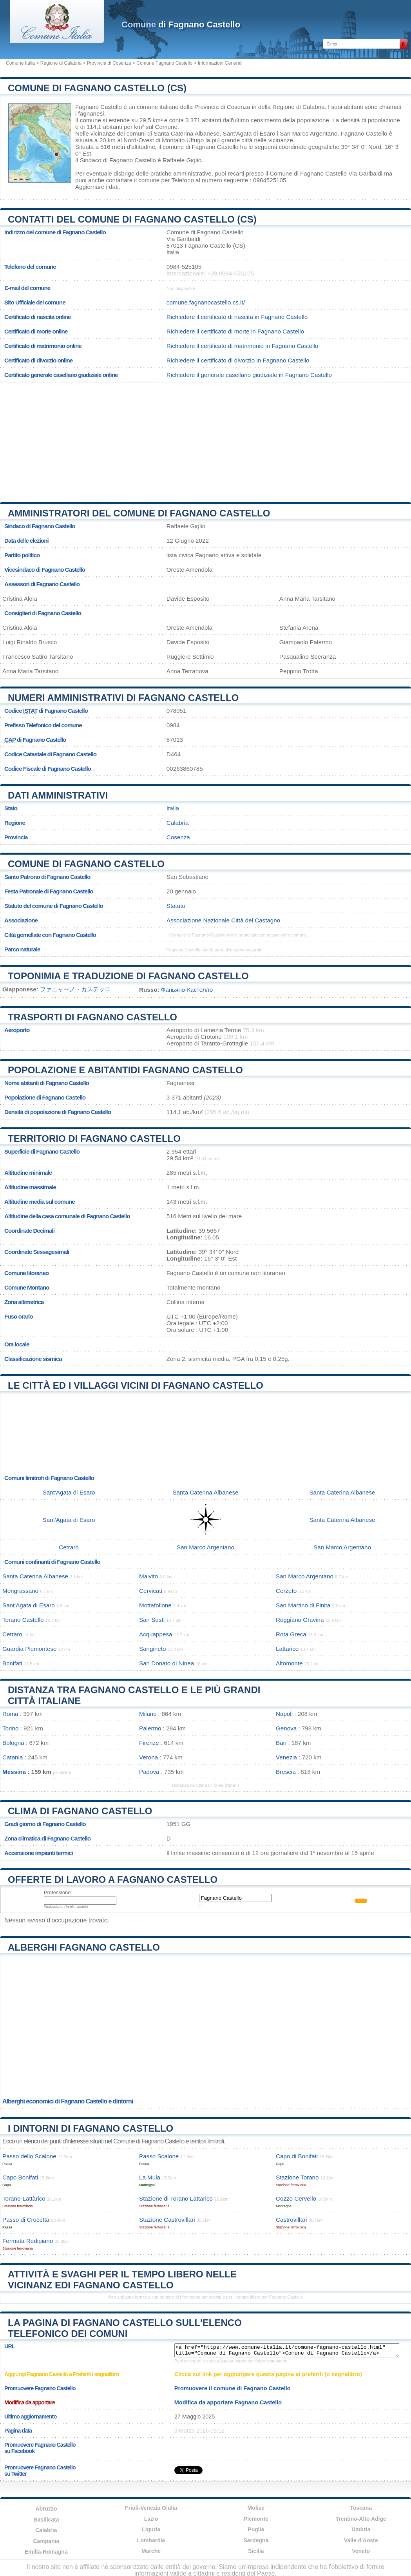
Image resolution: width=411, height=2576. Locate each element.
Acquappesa (155, 1634)
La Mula (149, 2177)
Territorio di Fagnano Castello (94, 1138)
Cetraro (69, 1547)
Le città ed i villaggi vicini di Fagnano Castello (135, 1385)
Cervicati (150, 1590)
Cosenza (178, 837)
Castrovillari (291, 2219)
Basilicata (46, 2519)
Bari (281, 1742)
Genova (286, 1728)
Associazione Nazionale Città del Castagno (223, 920)
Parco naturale (22, 949)
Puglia (256, 2529)
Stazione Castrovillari (167, 2219)
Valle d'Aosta (361, 2540)
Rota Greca (291, 1634)
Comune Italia (20, 63)
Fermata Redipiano (27, 2240)
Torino (10, 1728)
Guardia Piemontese (29, 1648)
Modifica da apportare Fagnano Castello (228, 2402)
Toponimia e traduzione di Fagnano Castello (128, 976)
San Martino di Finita (303, 1605)
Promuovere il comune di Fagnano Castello (232, 2388)
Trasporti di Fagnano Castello (92, 1017)
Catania (12, 1757)
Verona (148, 1757)
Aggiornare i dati (97, 186)
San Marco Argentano (308, 133)
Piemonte (256, 2519)
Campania (46, 2541)
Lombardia (151, 2540)
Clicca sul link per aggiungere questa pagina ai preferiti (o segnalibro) (268, 2374)
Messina (14, 1771)
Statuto (176, 905)
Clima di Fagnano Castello (80, 1811)
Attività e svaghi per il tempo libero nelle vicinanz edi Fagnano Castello (122, 2279)
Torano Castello (23, 1619)
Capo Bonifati (20, 2177)
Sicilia (256, 2551)
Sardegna (255, 2540)
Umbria (360, 2529)
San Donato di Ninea (166, 1663)
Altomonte (289, 1663)
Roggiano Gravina (300, 1619)
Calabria (178, 822)
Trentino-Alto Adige (360, 2519)
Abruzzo (46, 2508)
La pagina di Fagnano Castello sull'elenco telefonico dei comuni (125, 2328)
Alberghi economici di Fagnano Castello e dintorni (67, 2101)
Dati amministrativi (58, 795)
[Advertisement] (205, 439)
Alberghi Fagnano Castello (84, 1947)
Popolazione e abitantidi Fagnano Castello (125, 1070)
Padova (149, 1771)
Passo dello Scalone (29, 2156)
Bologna (13, 1742)
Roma (10, 1713)
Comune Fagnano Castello (164, 63)
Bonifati (12, 1663)
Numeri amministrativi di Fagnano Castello (123, 697)
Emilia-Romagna (46, 2552)
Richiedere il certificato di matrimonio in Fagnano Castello (242, 345)
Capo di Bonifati (297, 2156)
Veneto (361, 2551)
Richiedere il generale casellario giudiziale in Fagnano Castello (249, 374)
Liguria (151, 2529)
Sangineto (152, 1648)
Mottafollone (155, 1605)
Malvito (148, 1576)
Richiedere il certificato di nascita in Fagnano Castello (237, 316)
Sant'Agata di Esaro (249, 133)
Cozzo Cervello (296, 2198)
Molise (256, 2508)
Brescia (286, 1771)
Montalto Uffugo (183, 140)
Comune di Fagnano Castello (86, 864)
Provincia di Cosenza (109, 63)
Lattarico (287, 1648)
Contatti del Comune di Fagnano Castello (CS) (132, 219)
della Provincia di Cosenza (215, 106)
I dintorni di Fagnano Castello (90, 2128)
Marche (151, 2551)
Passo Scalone (159, 2156)
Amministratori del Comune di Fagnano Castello (139, 513)
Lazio (151, 2519)
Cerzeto (286, 1590)
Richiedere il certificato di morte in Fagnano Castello (235, 331)
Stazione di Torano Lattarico (176, 2198)
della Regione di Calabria (291, 106)
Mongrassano (20, 1590)
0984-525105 (184, 266)
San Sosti (152, 1619)
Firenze (149, 1742)
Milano (148, 1713)
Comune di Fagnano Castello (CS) (97, 88)
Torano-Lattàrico (23, 2198)
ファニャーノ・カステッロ (75, 989)
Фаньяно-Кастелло (187, 989)
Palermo (150, 1728)
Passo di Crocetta (25, 2219)
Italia (173, 808)
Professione (57, 1892)
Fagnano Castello (98, 106)
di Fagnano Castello (180, 24)
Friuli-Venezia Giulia (151, 2508)
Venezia (286, 1757)
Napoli (284, 1713)
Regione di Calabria (60, 63)
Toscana (361, 2508)
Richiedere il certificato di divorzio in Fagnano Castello (238, 360)
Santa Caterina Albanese (186, 133)
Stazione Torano (297, 2177)
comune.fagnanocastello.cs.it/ (206, 302)
